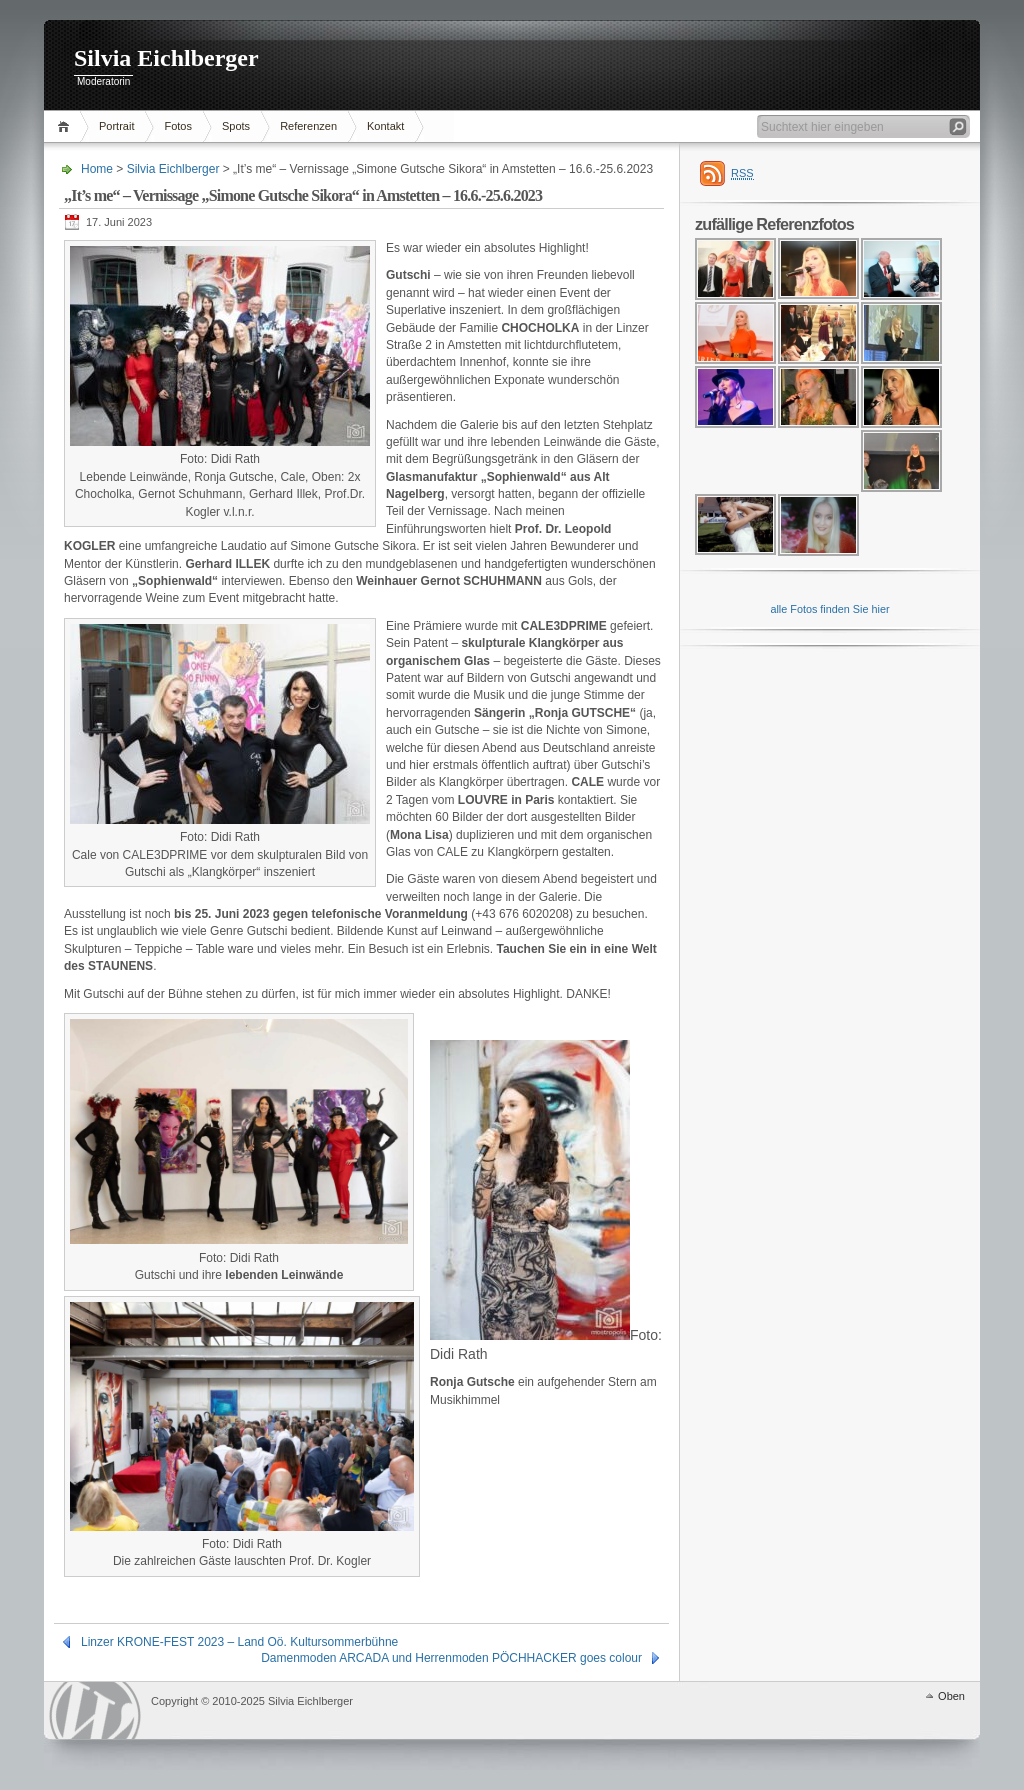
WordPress (95, 1710)
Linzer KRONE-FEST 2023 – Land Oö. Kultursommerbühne (239, 1642)
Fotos (178, 126)
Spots (236, 126)
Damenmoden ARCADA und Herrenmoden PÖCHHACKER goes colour (451, 1658)
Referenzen (308, 126)
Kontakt (385, 126)
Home (66, 126)
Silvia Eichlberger (166, 58)
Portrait (116, 126)
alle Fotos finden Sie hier (829, 609)
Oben (951, 1696)
